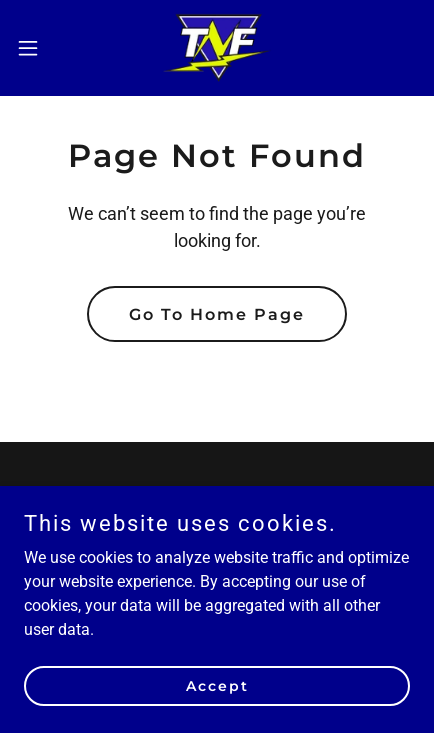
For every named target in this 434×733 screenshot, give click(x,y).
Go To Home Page (217, 314)
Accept (217, 685)
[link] (217, 48)
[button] (39, 48)
